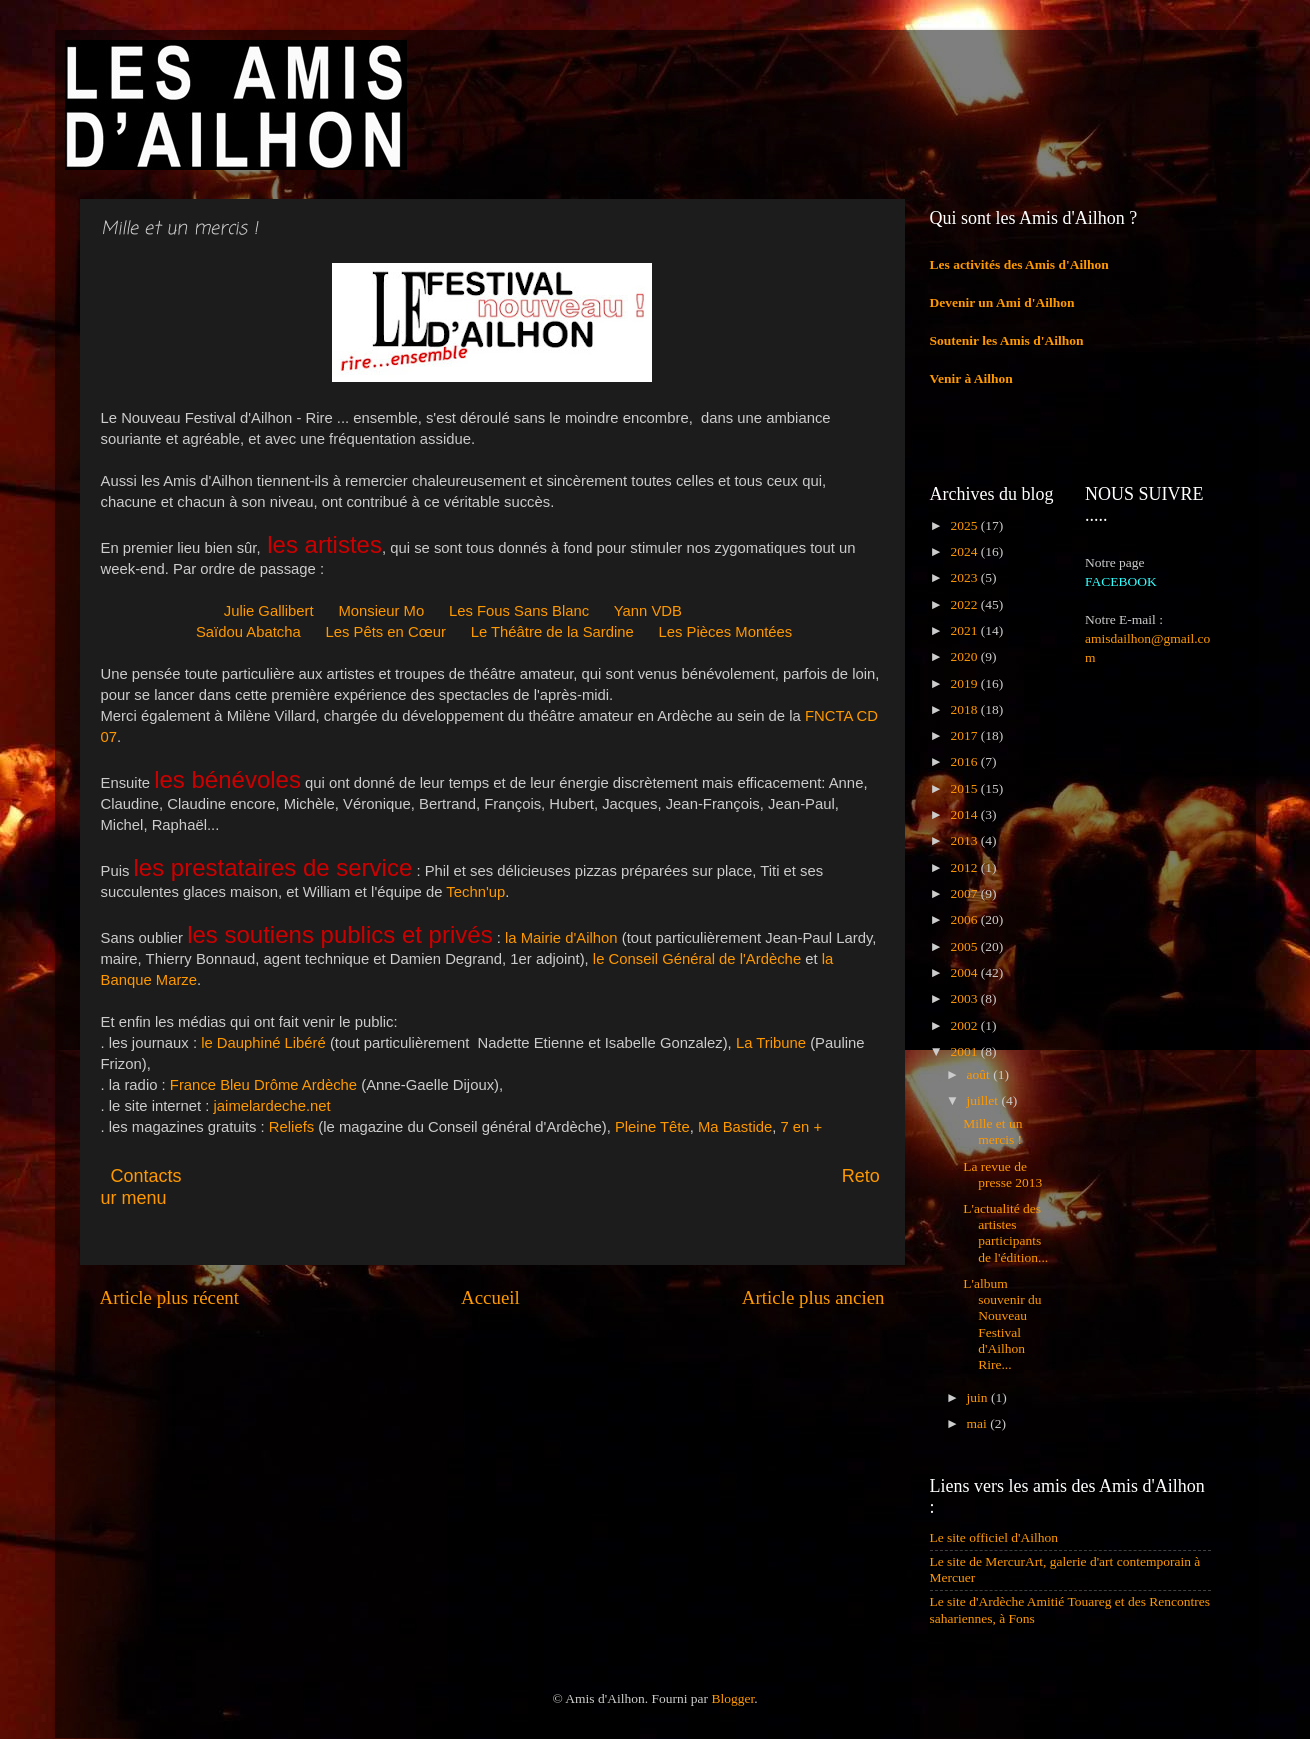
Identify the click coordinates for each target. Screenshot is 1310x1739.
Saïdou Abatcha (248, 632)
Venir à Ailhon (971, 378)
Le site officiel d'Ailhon (994, 1537)
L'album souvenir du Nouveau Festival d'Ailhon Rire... (1002, 1324)
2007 (965, 893)
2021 (965, 630)
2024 (965, 551)
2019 (965, 683)
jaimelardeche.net (272, 1106)
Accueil (490, 1297)
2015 (965, 788)
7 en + (801, 1127)
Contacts (291, 1176)
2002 (965, 1025)
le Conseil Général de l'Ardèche (697, 959)
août (980, 1074)
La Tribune (771, 1043)
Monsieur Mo (381, 611)
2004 (965, 972)
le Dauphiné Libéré (263, 1043)
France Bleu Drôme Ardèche (263, 1085)
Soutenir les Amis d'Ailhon (1007, 340)
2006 (965, 919)
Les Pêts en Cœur (385, 632)
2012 (965, 867)
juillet (984, 1100)
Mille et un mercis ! (992, 1131)
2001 (965, 1051)
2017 (965, 735)
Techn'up (475, 892)
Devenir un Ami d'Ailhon (1002, 302)
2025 (965, 525)
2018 (965, 709)
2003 (965, 998)
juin (979, 1397)
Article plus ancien (813, 1297)
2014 (965, 814)
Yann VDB (648, 611)
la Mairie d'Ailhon (561, 938)
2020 (965, 656)
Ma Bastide (735, 1127)
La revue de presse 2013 (1002, 1174)
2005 (965, 946)
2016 (965, 761)
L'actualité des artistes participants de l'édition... (1005, 1233)
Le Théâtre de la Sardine (552, 632)
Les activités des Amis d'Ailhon (1019, 264)
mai (979, 1423)
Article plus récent (170, 1297)
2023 (965, 577)
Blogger (732, 1698)
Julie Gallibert (269, 611)
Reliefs (291, 1127)
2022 (965, 604)
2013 (965, 840)
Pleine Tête (652, 1127)
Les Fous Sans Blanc (519, 611)
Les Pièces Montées (726, 632)
